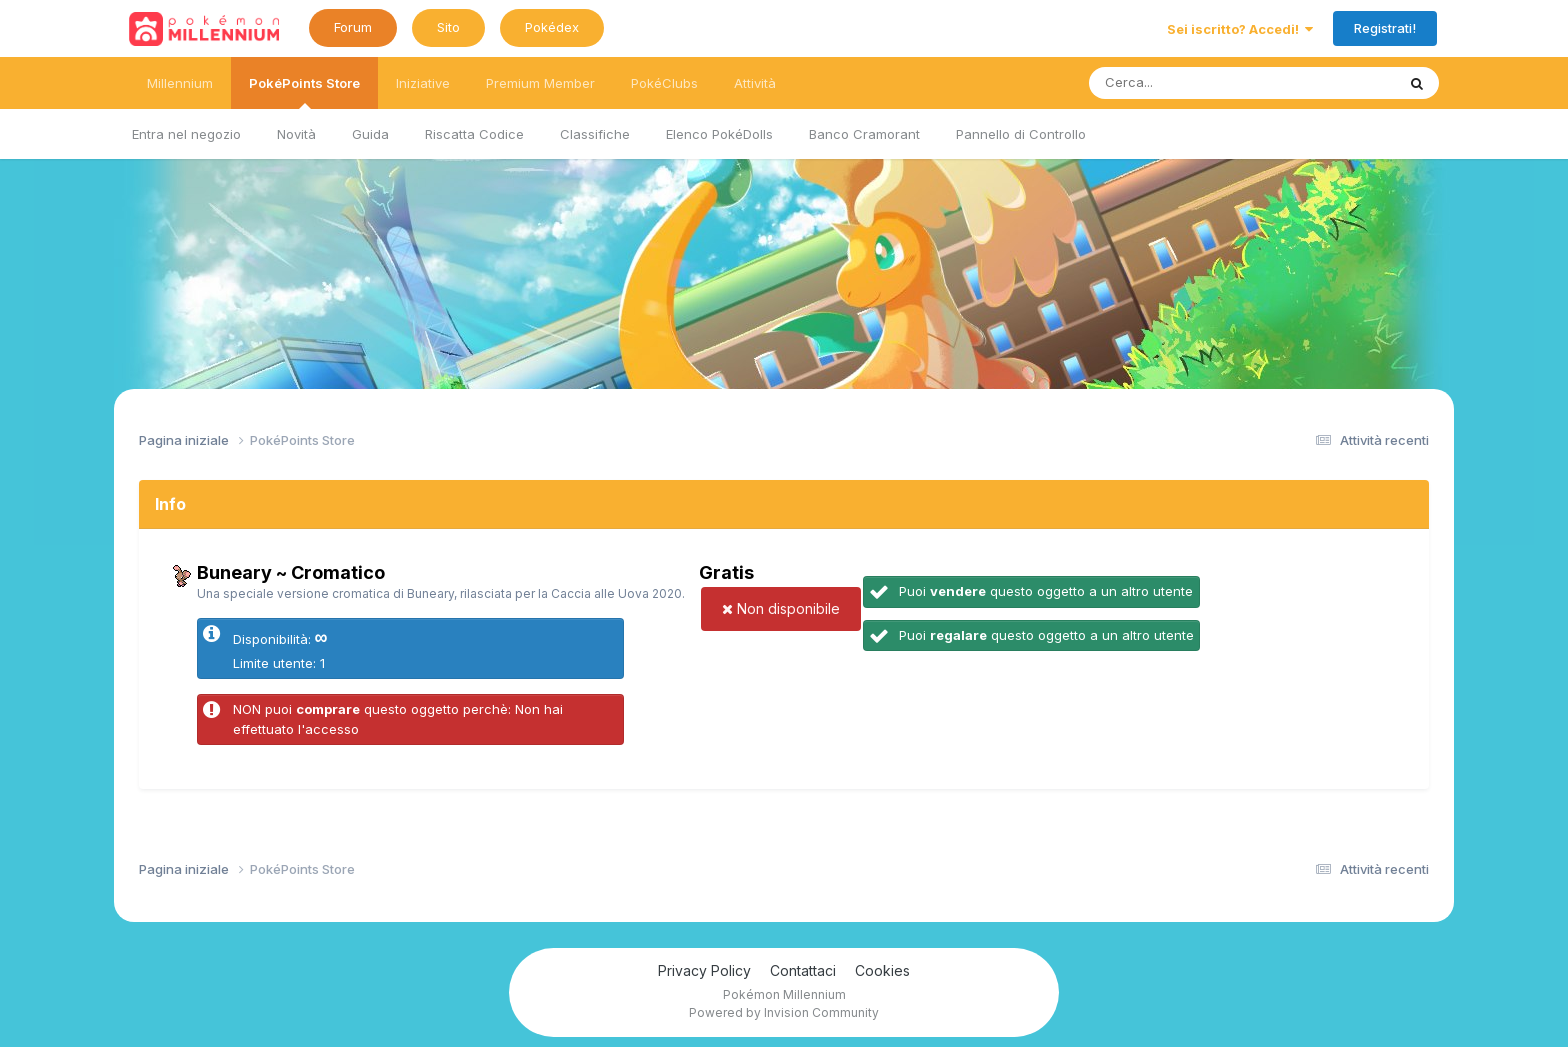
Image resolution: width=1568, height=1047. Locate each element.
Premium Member (540, 83)
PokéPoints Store (304, 92)
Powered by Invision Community (784, 1012)
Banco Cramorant (864, 134)
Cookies (882, 970)
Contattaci (803, 970)
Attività (755, 83)
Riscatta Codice (474, 134)
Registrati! (1385, 28)
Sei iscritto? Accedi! (1240, 29)
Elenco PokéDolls (719, 134)
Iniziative (423, 83)
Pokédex (552, 27)
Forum (353, 27)
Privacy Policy (704, 970)
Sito (448, 27)
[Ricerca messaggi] (1195, 83)
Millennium (180, 83)
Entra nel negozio (186, 134)
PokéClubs (664, 83)
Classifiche (595, 134)
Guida (370, 134)
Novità (296, 134)
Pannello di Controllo (1021, 134)
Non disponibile (781, 608)
